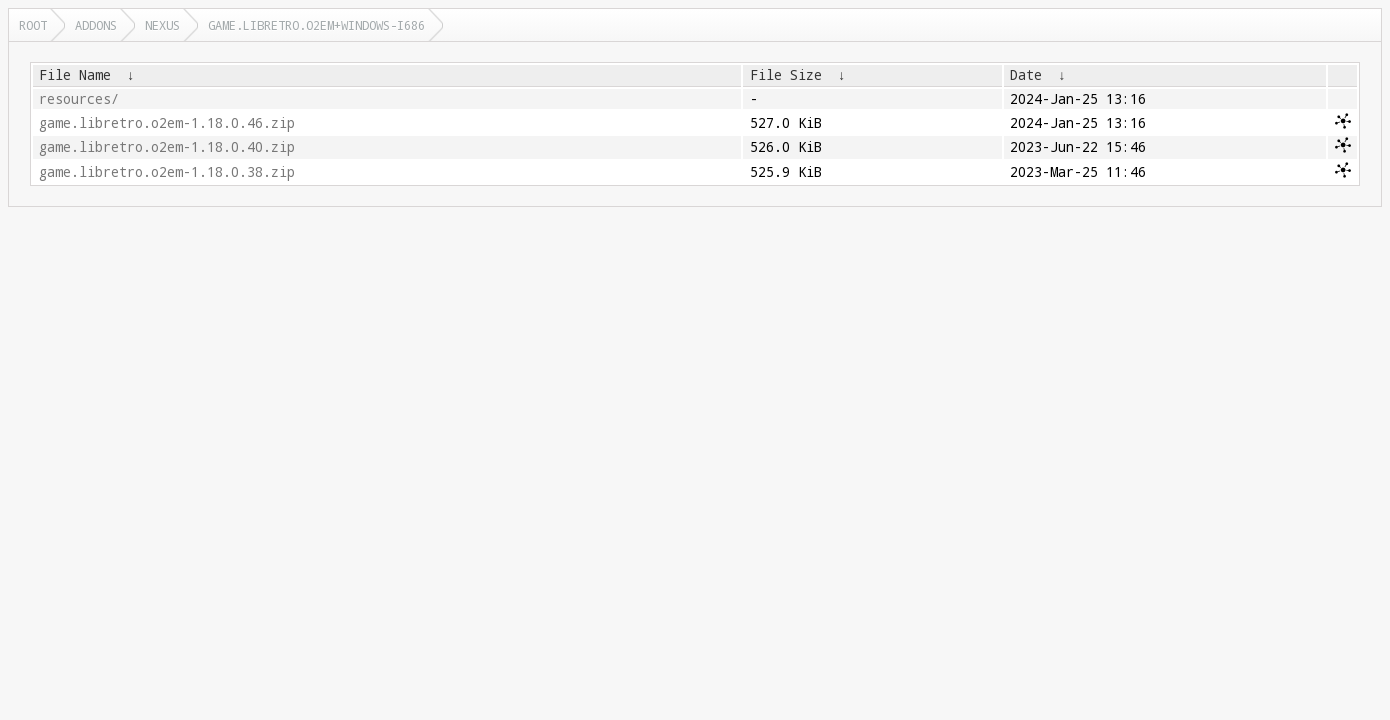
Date (1026, 75)
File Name (75, 75)
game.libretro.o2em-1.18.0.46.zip (167, 123)
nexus (162, 25)
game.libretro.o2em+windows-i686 (316, 25)
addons (96, 25)
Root (33, 25)
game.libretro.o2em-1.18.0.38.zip (167, 172)
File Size (786, 75)
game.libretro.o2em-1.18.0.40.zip (167, 147)
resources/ (79, 99)
